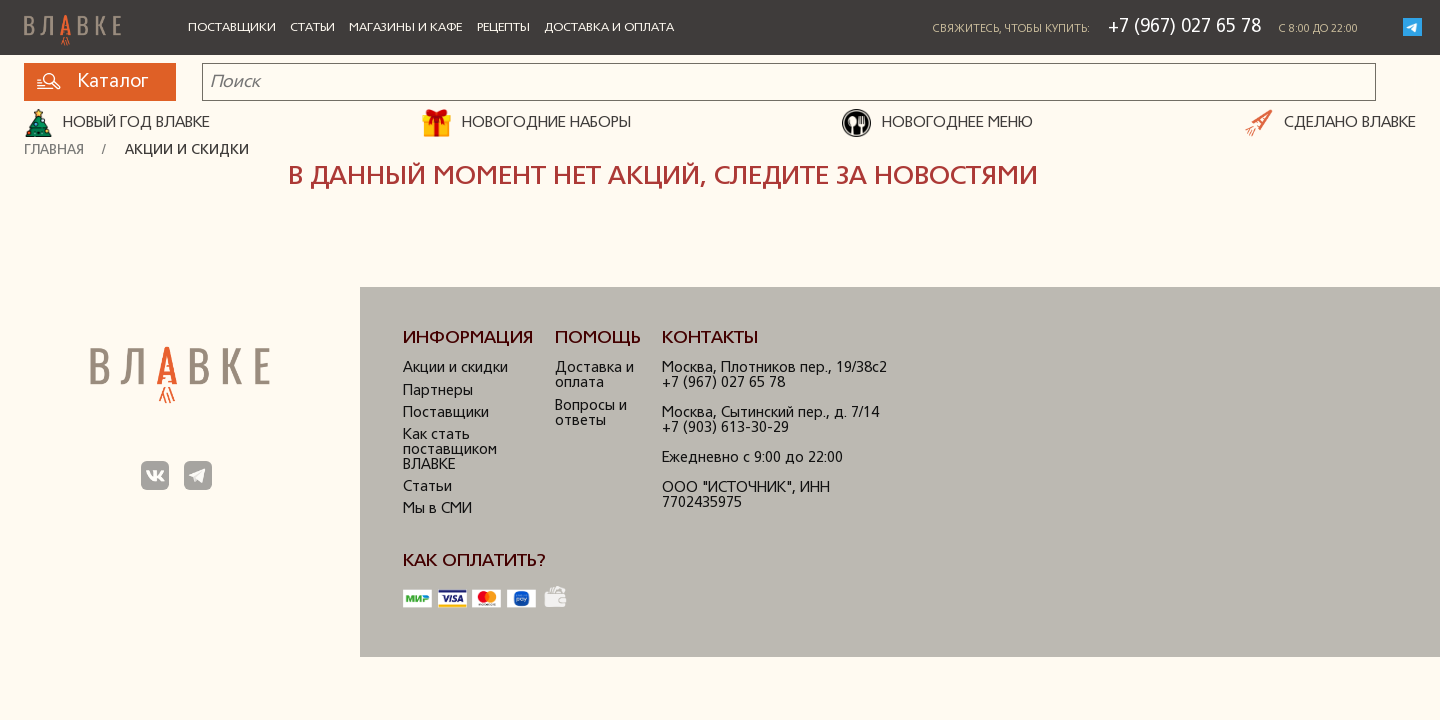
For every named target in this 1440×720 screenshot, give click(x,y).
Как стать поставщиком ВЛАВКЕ (450, 450)
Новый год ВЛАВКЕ (117, 123)
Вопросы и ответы (591, 414)
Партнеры (438, 391)
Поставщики (232, 28)
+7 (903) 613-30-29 (725, 428)
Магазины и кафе (405, 28)
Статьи (312, 28)
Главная (54, 150)
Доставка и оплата (609, 28)
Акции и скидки (187, 150)
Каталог (92, 82)
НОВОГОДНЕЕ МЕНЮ (937, 123)
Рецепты (503, 28)
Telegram (1412, 27)
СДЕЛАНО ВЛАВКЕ (1331, 123)
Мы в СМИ (437, 509)
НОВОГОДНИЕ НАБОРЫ (526, 123)
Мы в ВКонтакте (155, 475)
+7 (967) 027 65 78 (1184, 27)
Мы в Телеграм (198, 475)
